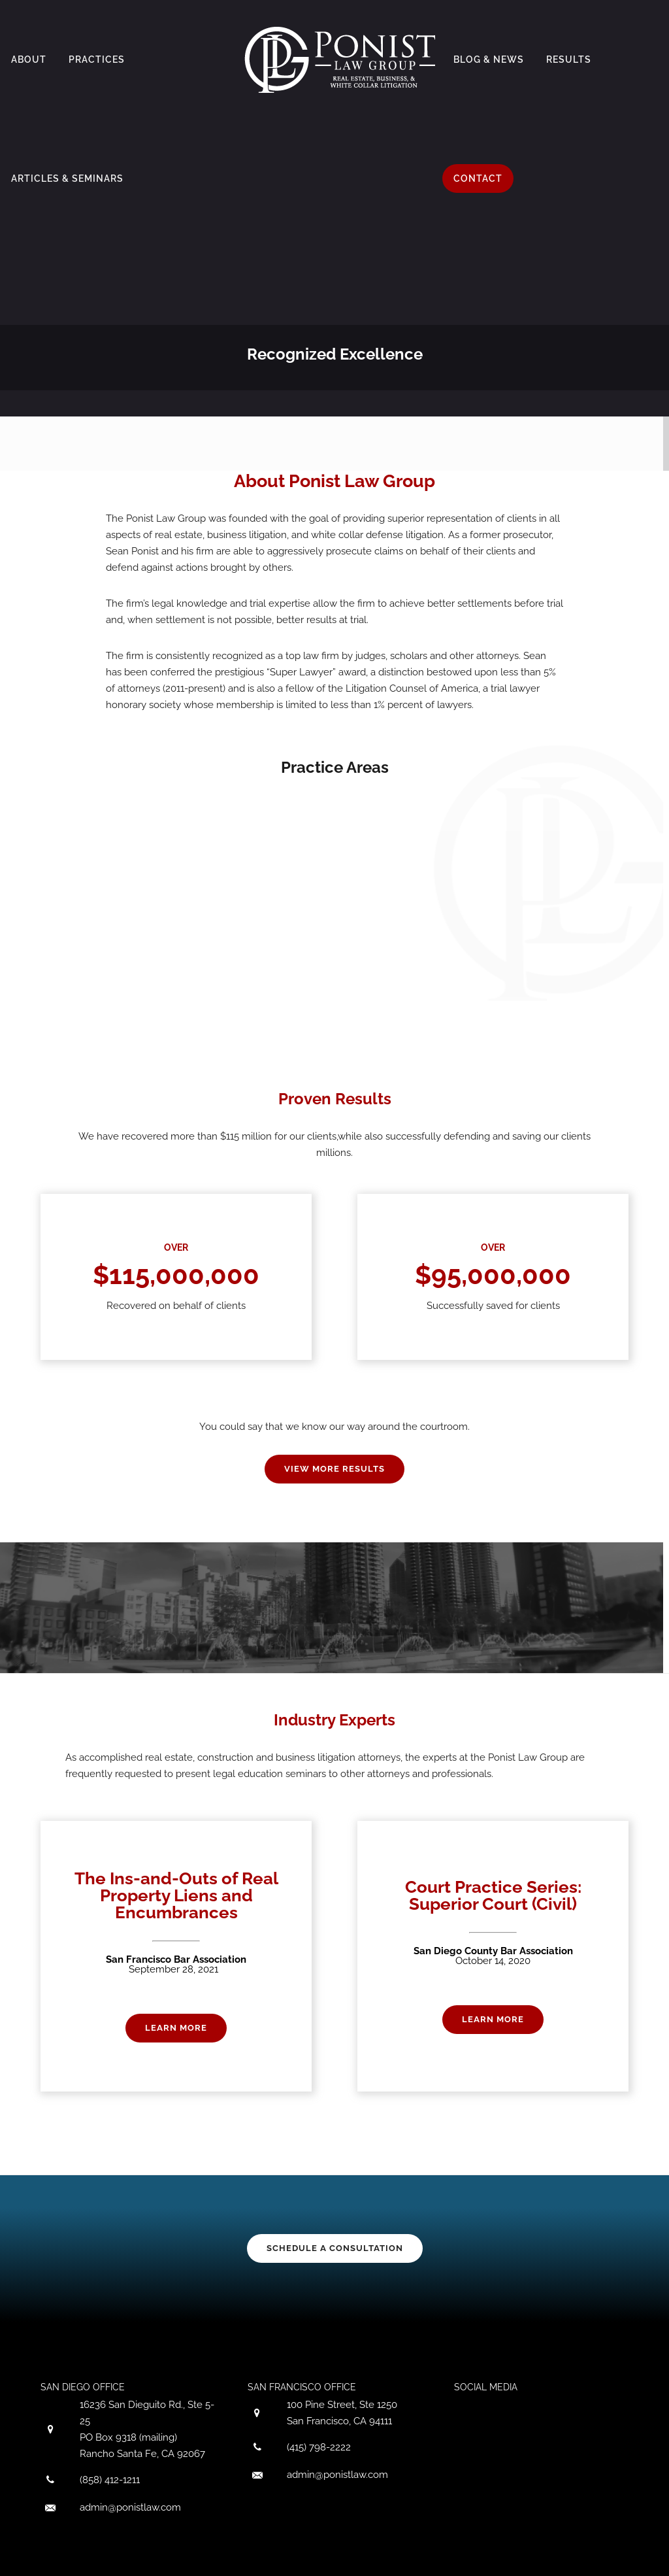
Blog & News (488, 59)
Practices (97, 59)
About (28, 59)
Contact (477, 178)
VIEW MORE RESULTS (334, 1469)
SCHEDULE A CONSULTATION (335, 2248)
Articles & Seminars (67, 178)
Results (568, 59)
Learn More (176, 2028)
